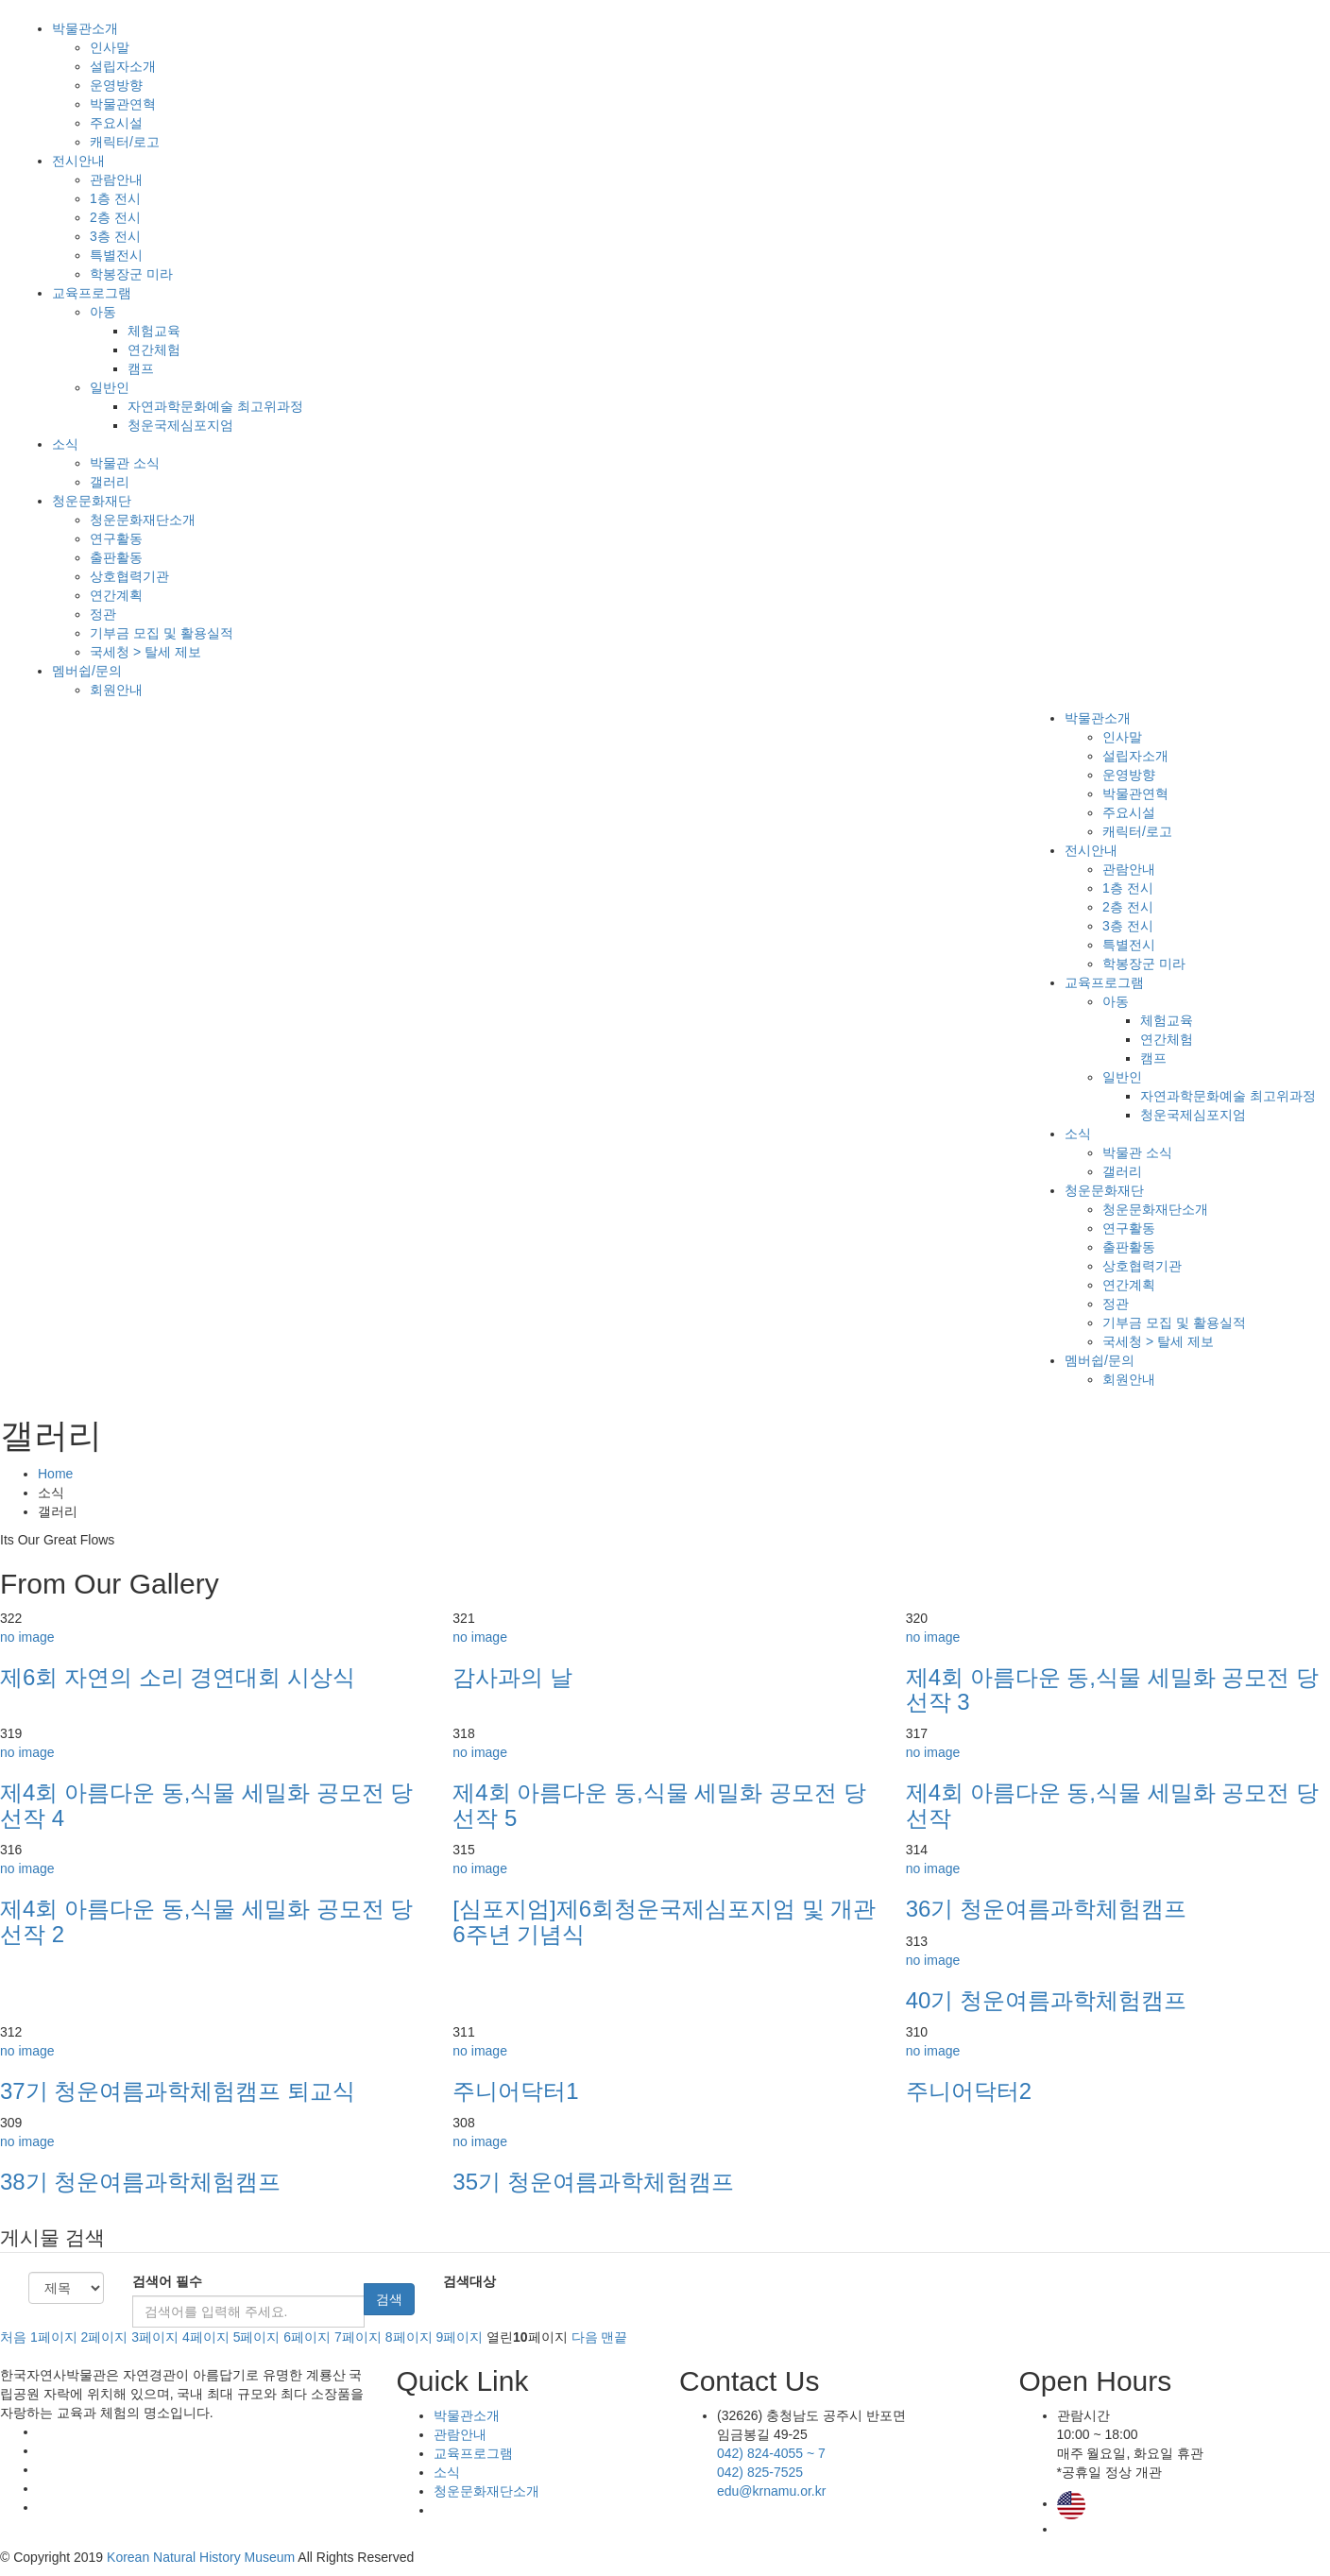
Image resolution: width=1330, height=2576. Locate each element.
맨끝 (614, 2337)
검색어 (167, 2281)
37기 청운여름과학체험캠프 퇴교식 (177, 2091)
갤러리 (109, 481)
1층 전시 (115, 198)
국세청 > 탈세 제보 (145, 651)
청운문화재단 (91, 500)
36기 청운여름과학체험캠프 (1046, 1908)
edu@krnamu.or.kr (771, 2491)
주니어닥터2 (969, 2091)
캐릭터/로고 (125, 141)
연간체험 (154, 349)
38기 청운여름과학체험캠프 (140, 2181)
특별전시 (116, 255)
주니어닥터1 (515, 2091)
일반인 (109, 387)
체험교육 (154, 330)
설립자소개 (123, 66)
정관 (103, 614)
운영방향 (116, 85)
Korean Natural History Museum (201, 2557)
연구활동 (116, 538)
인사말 (109, 47)
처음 (13, 2337)
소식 (65, 444)
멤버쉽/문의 (87, 670)
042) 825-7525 (760, 2472)
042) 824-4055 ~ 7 (771, 2453)
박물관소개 (85, 28)
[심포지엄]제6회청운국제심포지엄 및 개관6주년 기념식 (664, 1921)
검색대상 (469, 2281)
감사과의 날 (512, 1677)
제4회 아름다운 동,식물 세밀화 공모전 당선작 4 (206, 1805)
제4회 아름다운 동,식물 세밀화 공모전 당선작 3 (1112, 1689)
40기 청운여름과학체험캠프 (1046, 2000)
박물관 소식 (125, 462)
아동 (103, 311)
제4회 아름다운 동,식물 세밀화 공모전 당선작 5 (658, 1805)
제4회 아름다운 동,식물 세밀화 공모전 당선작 (1112, 1805)
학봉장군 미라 (131, 273)
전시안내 (78, 160)
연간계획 (116, 595)
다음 (584, 2337)
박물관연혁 (123, 103)
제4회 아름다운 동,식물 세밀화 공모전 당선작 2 (206, 1921)
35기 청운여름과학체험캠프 (592, 2181)
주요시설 (116, 122)
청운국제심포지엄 (180, 425)
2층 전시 (115, 217)
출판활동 (116, 557)
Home (55, 1473)
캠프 (141, 368)
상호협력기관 (129, 576)
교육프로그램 (91, 292)
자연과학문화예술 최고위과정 (215, 406)
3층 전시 (115, 236)
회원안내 (116, 689)
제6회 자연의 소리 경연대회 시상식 (177, 1677)
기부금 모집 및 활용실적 (161, 632)
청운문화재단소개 (143, 519)
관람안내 (116, 179)
